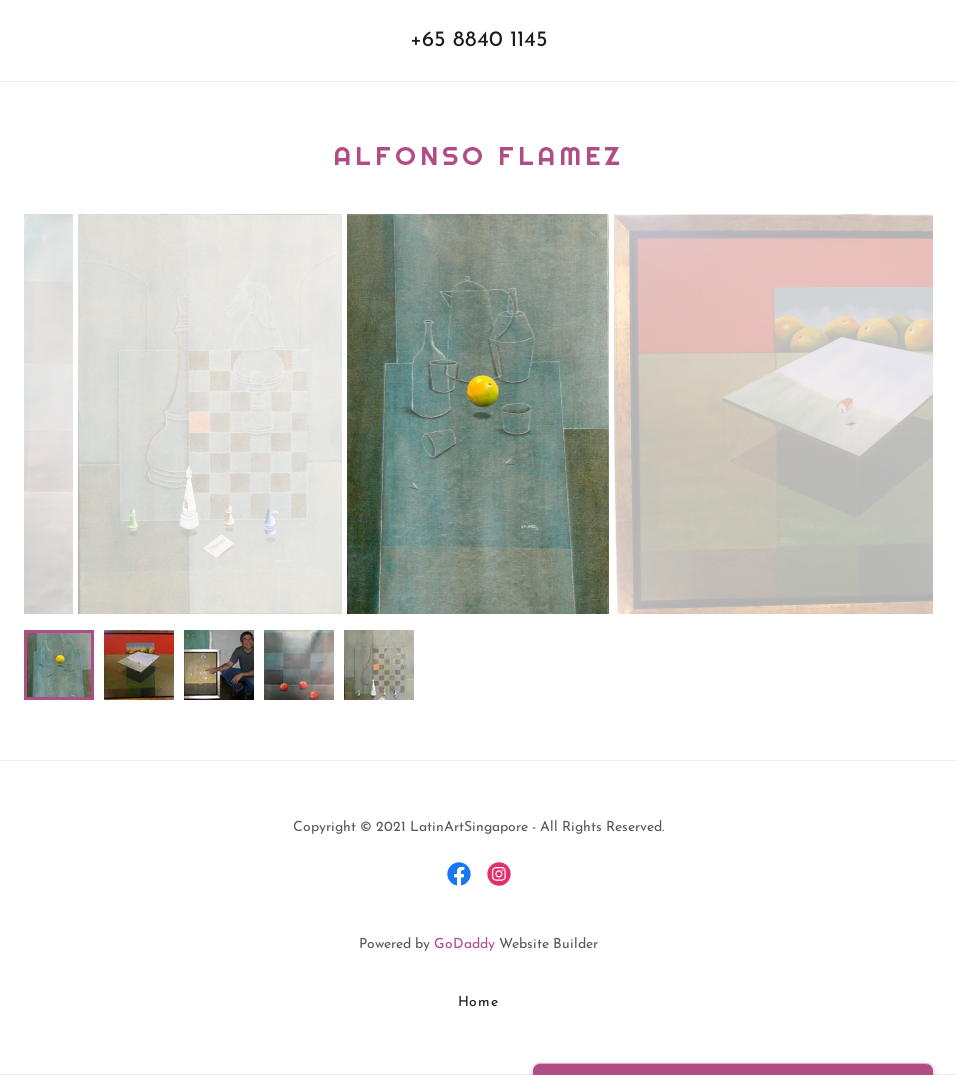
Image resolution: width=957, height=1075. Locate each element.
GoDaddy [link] (464, 944)
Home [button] (479, 1002)
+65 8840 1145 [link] (479, 40)
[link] (459, 874)
